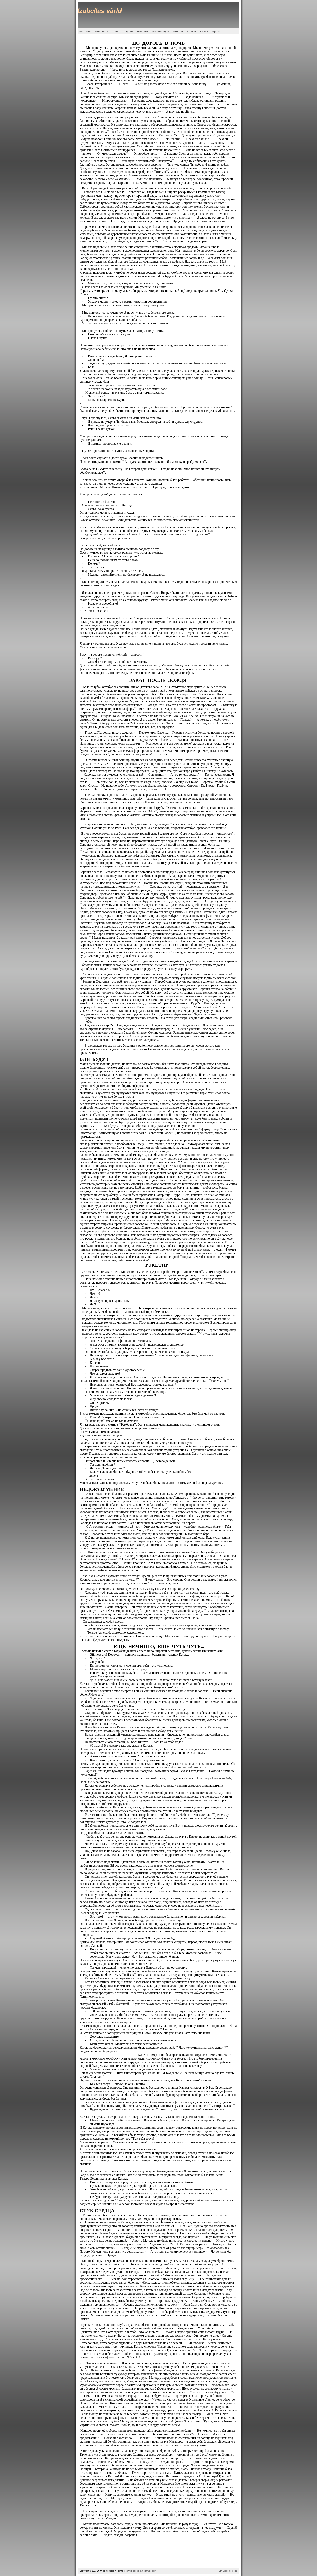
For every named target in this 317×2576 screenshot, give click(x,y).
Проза (216, 31)
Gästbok (142, 31)
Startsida (85, 31)
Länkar (191, 31)
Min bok (178, 31)
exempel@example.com (144, 2571)
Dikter (116, 31)
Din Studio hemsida (228, 2571)
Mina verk (101, 31)
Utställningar (160, 31)
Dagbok (129, 31)
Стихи (204, 31)
